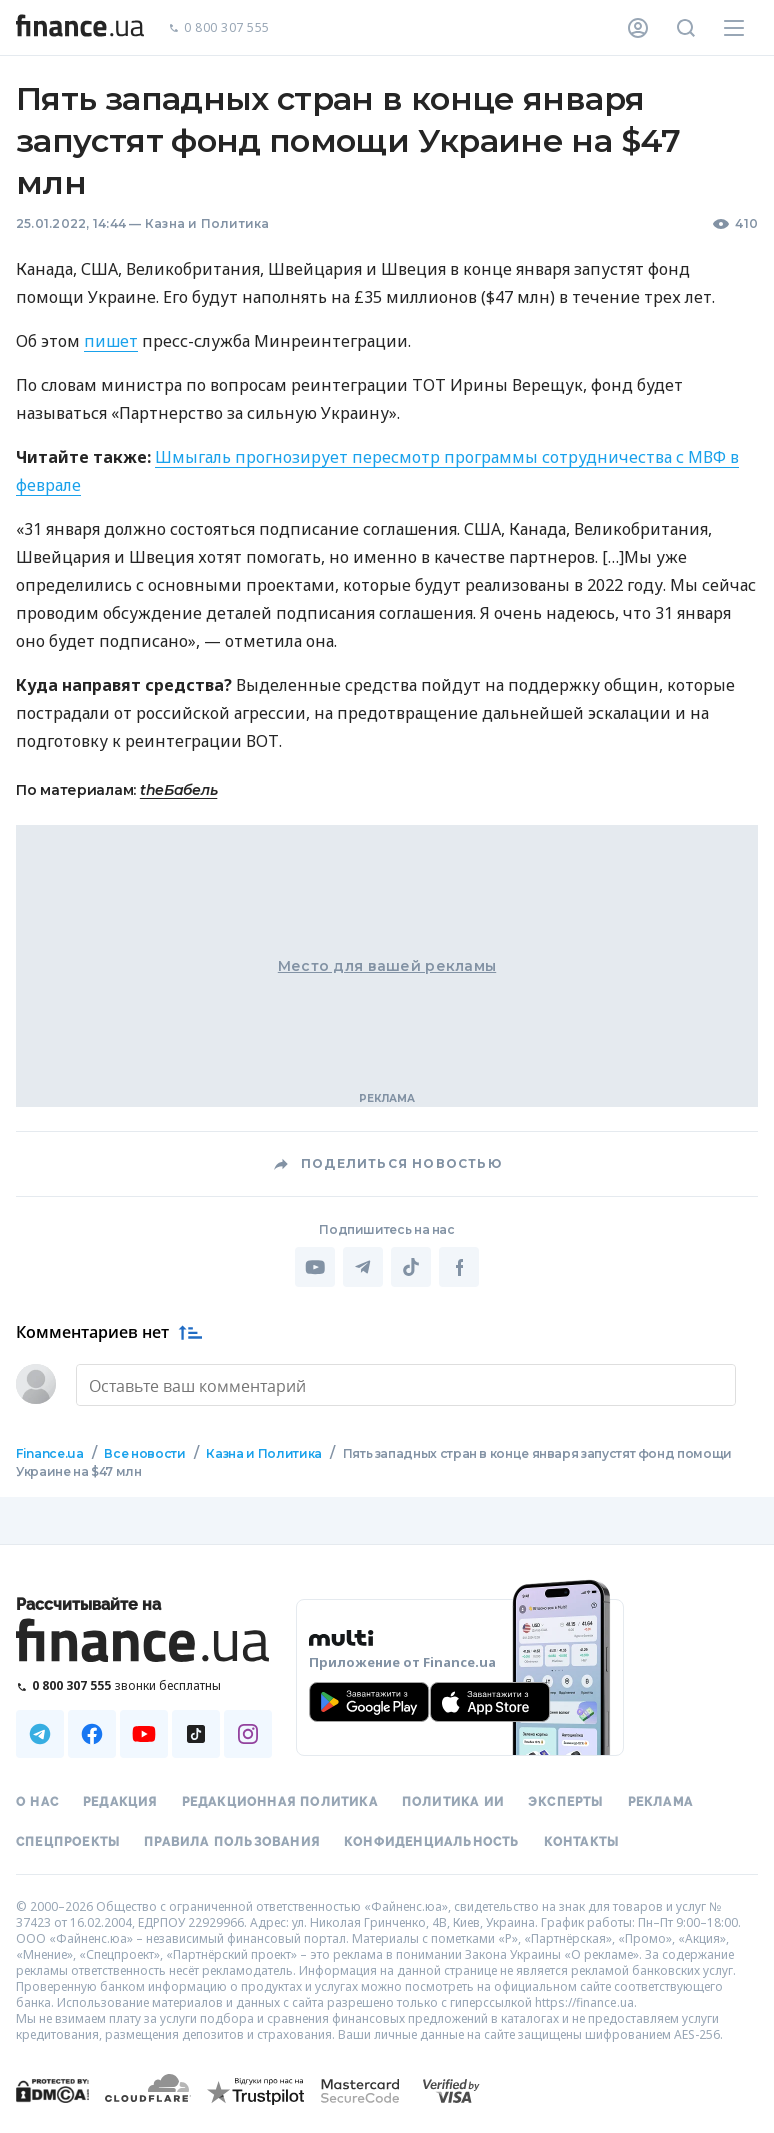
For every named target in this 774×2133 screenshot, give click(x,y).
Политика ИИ (453, 1800)
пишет (111, 341)
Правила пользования (232, 1840)
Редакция (120, 1800)
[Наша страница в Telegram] (40, 1732)
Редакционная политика (280, 1800)
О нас (37, 1800)
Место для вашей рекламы (387, 966)
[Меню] (734, 28)
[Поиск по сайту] (686, 28)
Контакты (582, 1840)
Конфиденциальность (432, 1840)
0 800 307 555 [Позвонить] (219, 28)
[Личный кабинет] (638, 28)
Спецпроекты (68, 1840)
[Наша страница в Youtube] (144, 1732)
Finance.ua (49, 1451)
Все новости (144, 1451)
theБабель (178, 790)
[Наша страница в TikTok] (196, 1732)
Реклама (660, 1800)
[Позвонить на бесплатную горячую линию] (144, 1683)
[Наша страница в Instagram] (248, 1732)
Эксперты (566, 1800)
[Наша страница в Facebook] (92, 1732)
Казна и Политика (207, 223)
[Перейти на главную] (80, 28)
